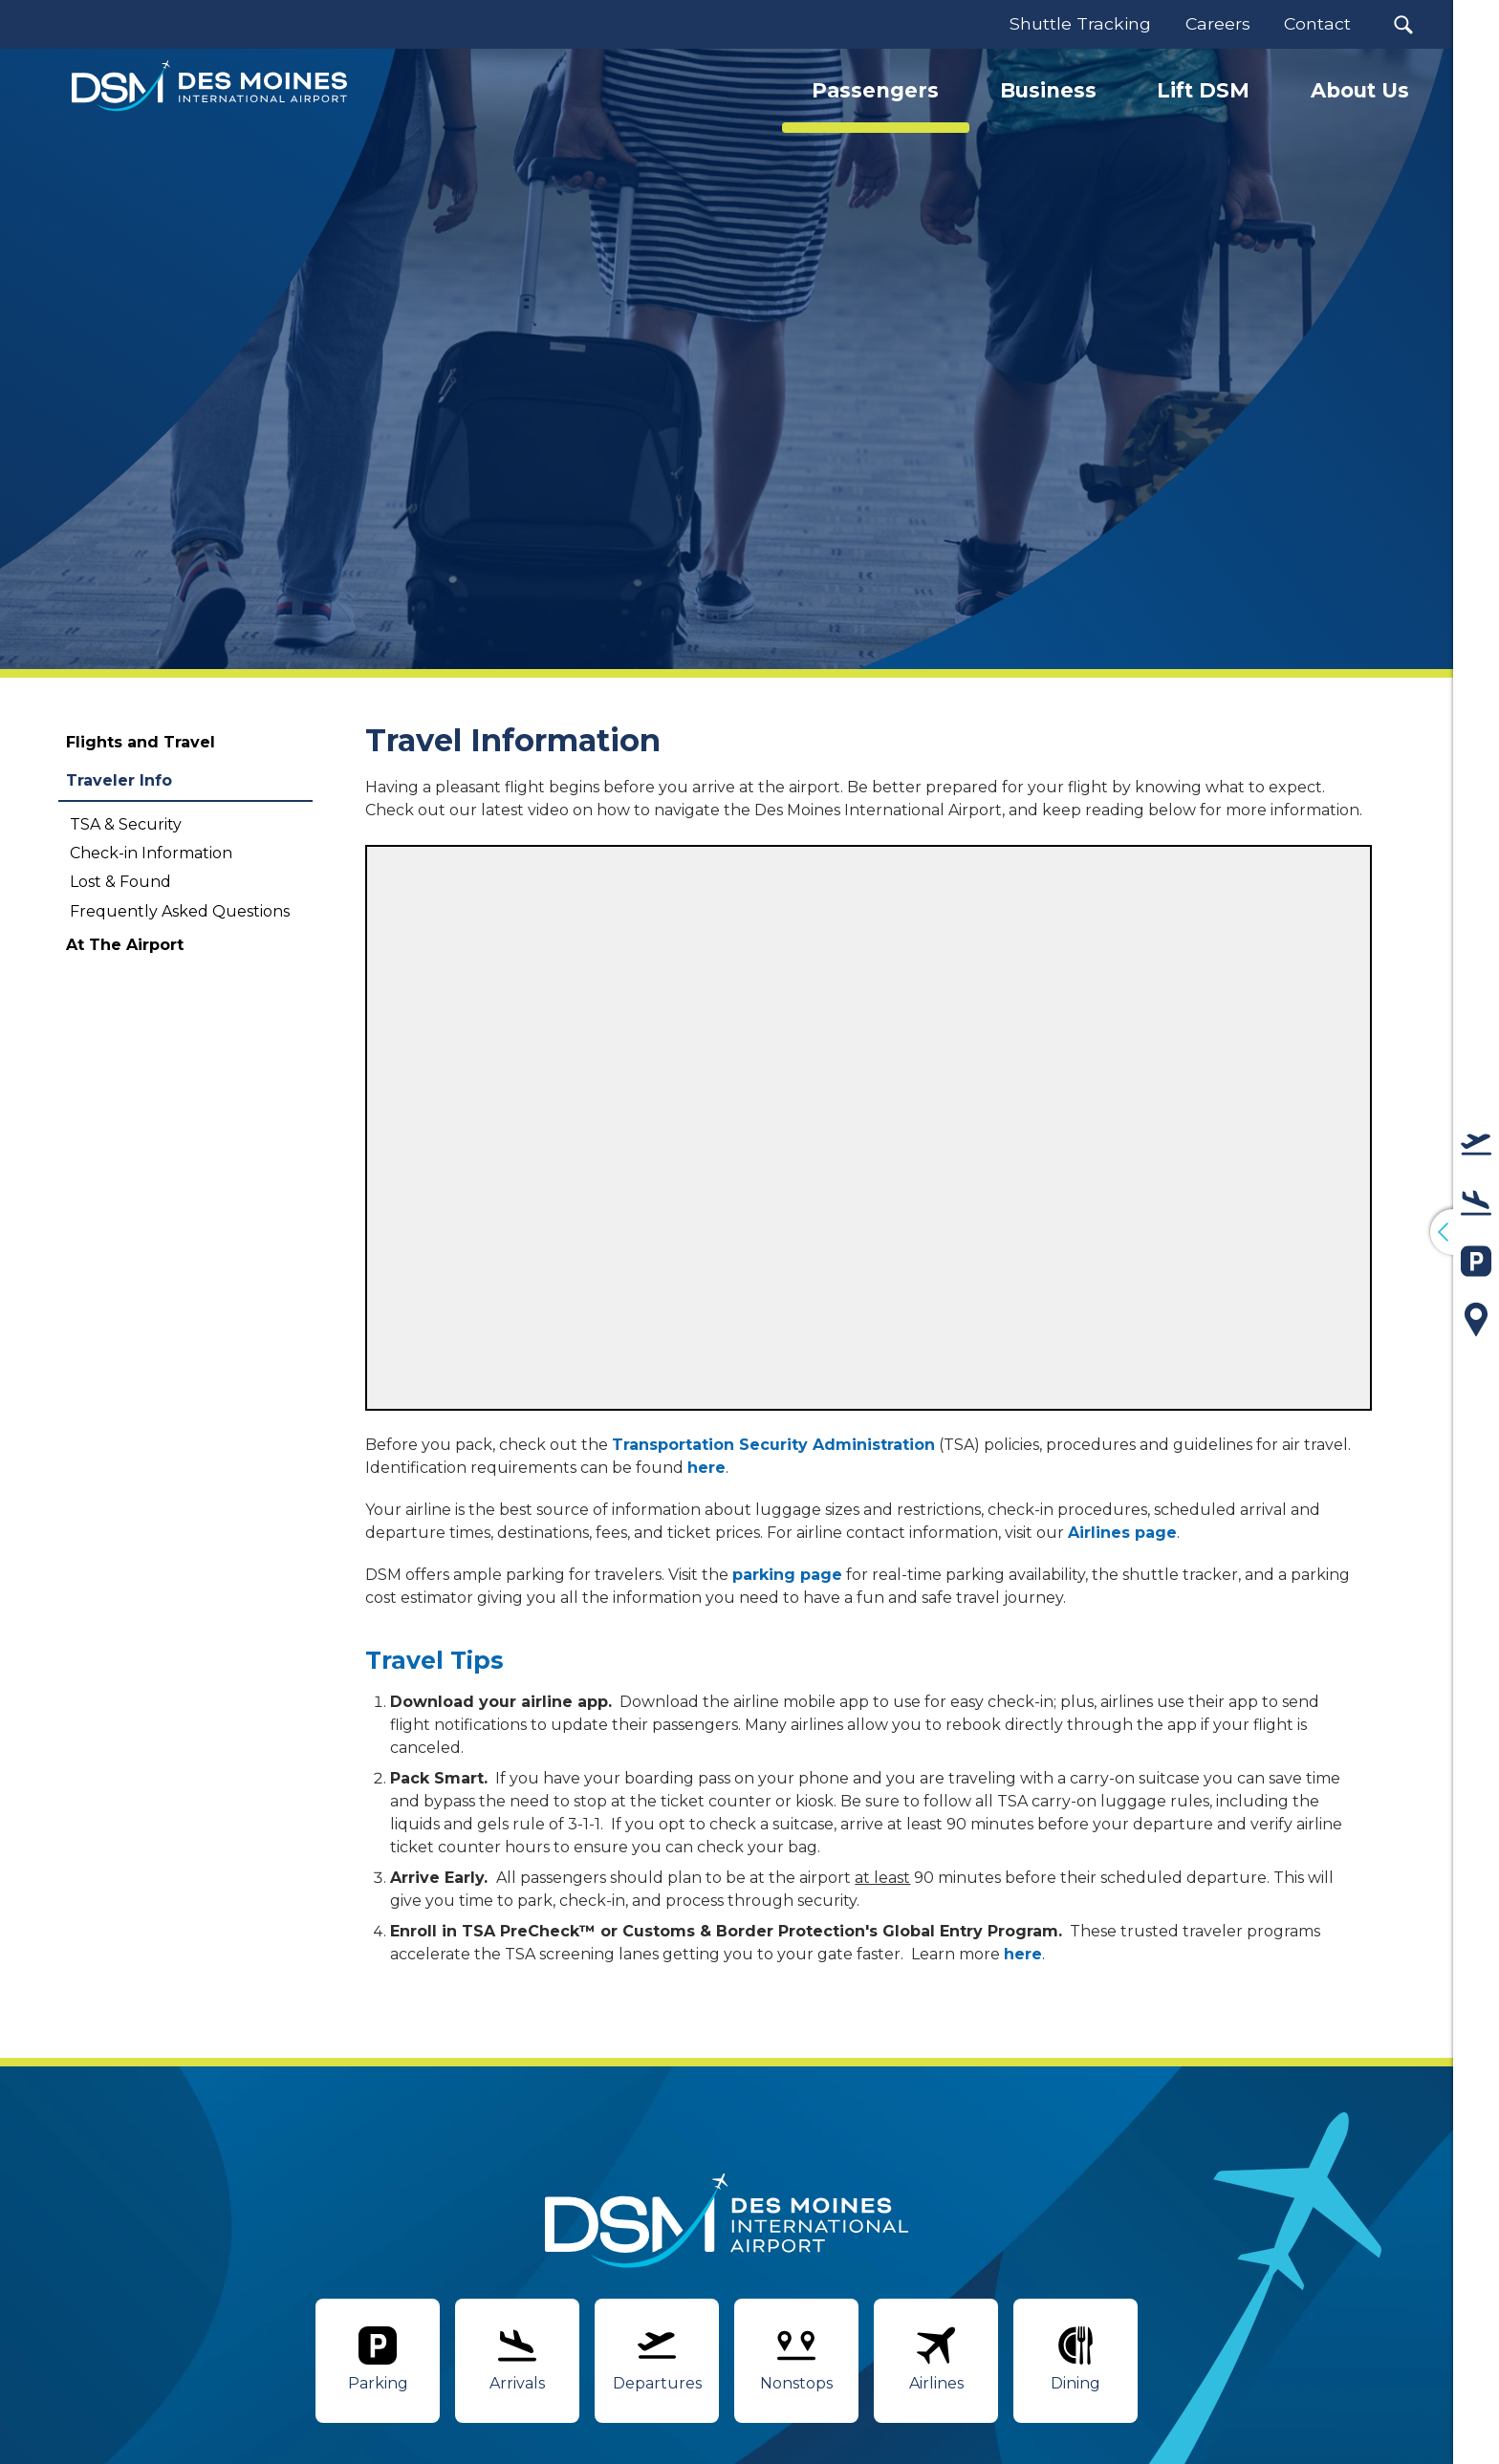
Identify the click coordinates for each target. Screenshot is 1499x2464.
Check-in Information (151, 853)
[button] (1403, 24)
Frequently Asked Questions (180, 911)
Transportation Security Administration (773, 1445)
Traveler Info (119, 780)
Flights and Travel (140, 742)
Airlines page (1122, 1533)
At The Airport (125, 945)
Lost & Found (120, 882)
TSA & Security (126, 824)
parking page (787, 1575)
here (706, 1468)
